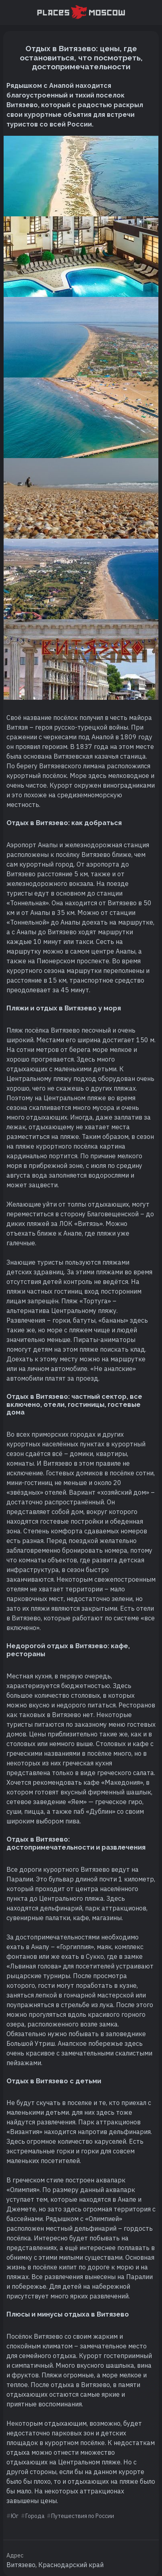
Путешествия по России (82, 2516)
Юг (15, 2516)
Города (35, 2516)
